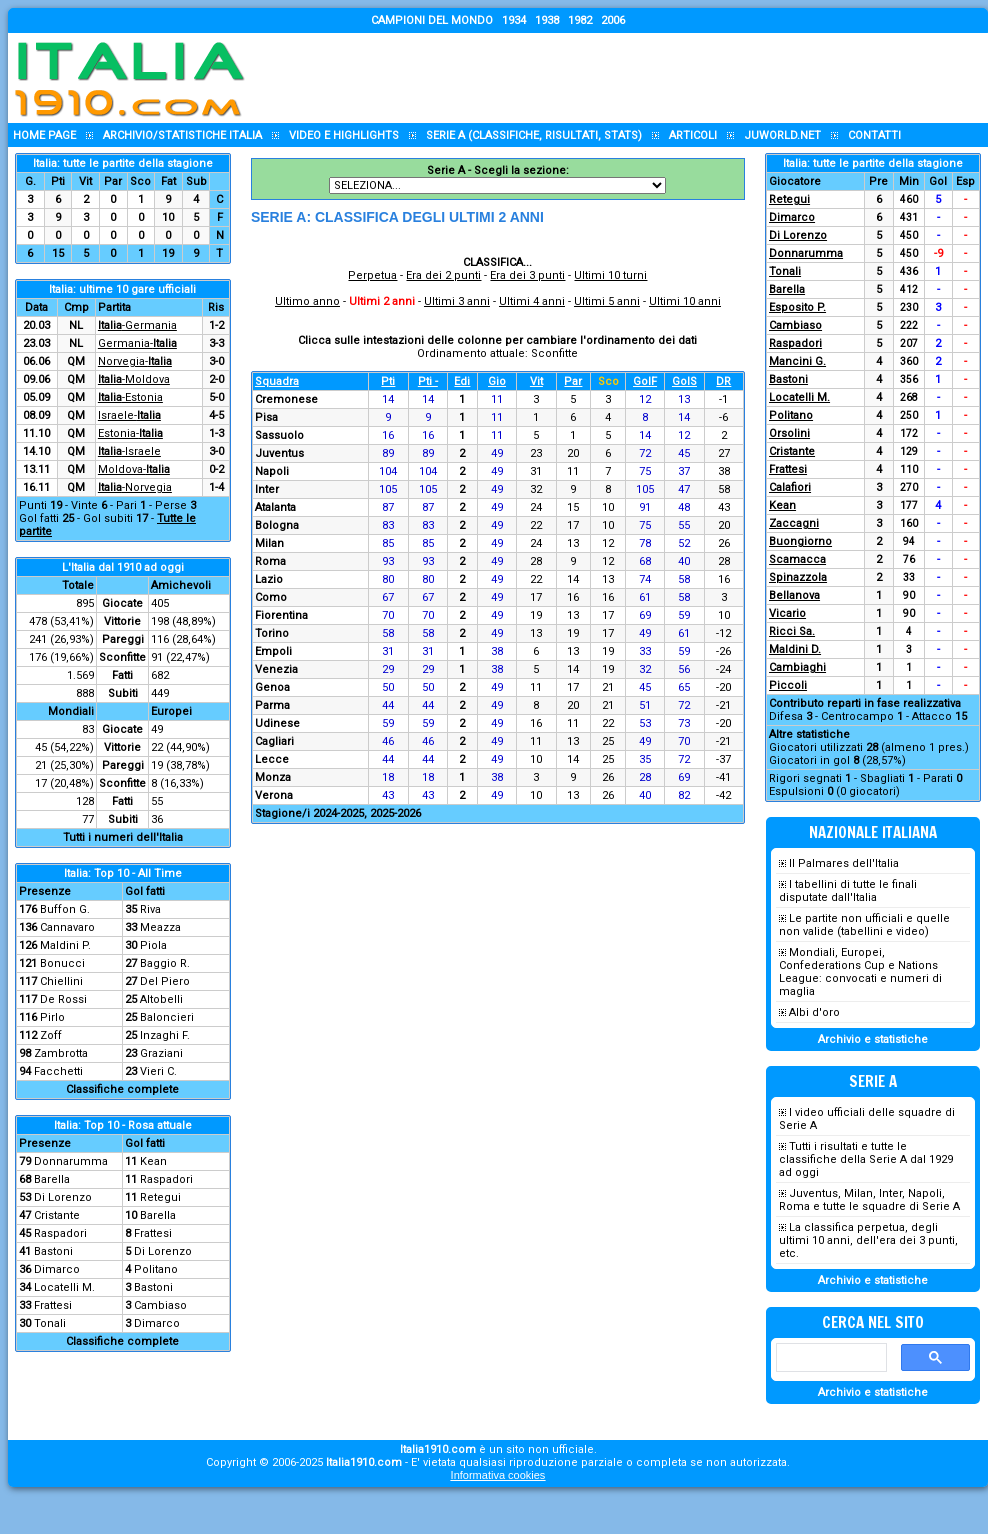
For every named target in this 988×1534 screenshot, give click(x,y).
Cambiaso (160, 1305)
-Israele (129, 451)
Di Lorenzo (63, 1197)
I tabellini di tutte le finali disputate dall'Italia (848, 891)
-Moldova (134, 379)
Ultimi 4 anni (532, 301)
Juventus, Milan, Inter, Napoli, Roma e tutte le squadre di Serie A (869, 1200)
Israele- (129, 415)
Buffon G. (65, 909)
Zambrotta (61, 1053)
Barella (52, 1179)
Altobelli (161, 999)
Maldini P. (65, 945)
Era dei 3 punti (527, 275)
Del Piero (165, 981)
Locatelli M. (64, 1287)
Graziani (161, 1053)
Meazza (160, 927)
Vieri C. (158, 1071)
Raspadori (166, 1179)
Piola (153, 945)
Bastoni (53, 1251)
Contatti (874, 135)
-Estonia (130, 397)
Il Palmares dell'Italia (844, 863)
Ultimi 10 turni (610, 275)
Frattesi (153, 1233)
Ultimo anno (307, 301)
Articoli (693, 135)
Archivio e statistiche (873, 1039)
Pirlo (52, 1017)
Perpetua (372, 275)
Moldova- (134, 469)
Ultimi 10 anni (685, 301)
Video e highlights (344, 135)
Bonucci (62, 963)
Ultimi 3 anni (457, 301)
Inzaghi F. (165, 1035)
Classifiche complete (122, 1089)
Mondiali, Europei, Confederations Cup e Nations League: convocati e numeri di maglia (860, 972)
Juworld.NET (782, 135)
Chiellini (61, 981)
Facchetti (58, 1071)
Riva (150, 909)
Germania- (137, 343)
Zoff (51, 1035)
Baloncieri (167, 1017)
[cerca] (829, 1358)
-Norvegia (135, 487)
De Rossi (63, 999)
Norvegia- (135, 361)
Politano (156, 1269)
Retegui (160, 1197)
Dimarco (57, 1269)
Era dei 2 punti (443, 275)
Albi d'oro (814, 1012)
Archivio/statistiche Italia (182, 135)
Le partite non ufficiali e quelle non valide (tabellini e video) (864, 925)
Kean (153, 1161)
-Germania (137, 325)
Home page (44, 135)
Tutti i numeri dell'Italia (123, 837)
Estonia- (130, 433)
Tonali (50, 1323)
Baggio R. (165, 963)
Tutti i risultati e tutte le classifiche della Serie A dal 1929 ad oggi (866, 1159)
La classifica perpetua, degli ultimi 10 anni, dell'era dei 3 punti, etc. (868, 1240)
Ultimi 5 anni (607, 301)
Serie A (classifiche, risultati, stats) (534, 135)
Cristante (57, 1215)
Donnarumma (71, 1161)
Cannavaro (67, 927)
